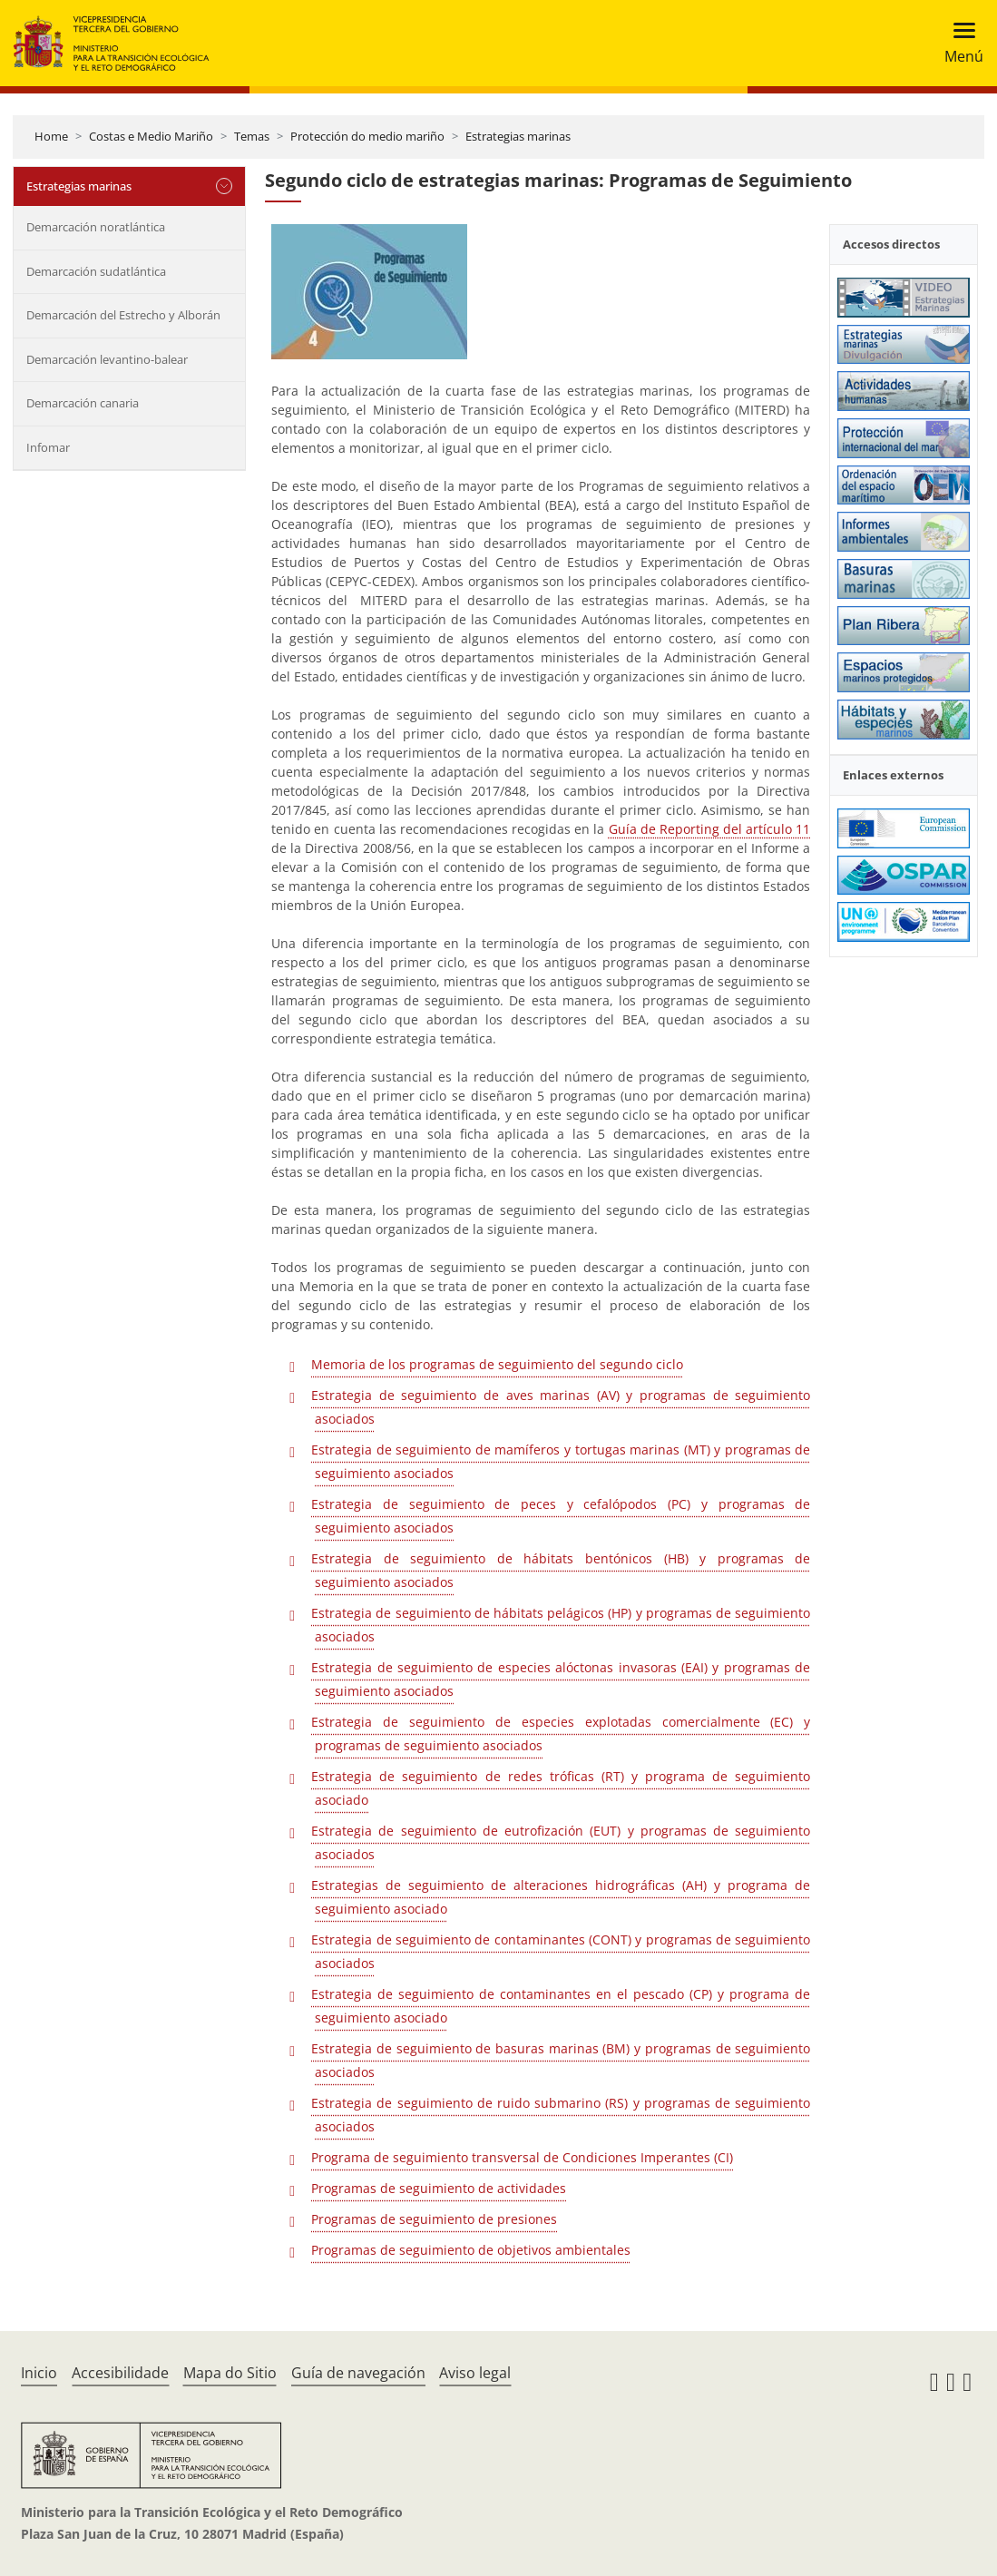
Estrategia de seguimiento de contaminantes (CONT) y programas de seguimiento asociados (560, 1951)
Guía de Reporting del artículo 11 (710, 828)
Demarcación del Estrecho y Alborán (123, 315)
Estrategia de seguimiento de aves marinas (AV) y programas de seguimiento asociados (560, 1406)
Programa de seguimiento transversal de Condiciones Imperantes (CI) (522, 2157)
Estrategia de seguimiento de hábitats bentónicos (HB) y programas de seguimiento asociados (560, 1570)
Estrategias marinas (518, 136)
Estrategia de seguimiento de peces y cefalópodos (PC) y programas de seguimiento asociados (560, 1515)
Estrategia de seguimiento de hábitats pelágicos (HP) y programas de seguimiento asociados (560, 1624)
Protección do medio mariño (367, 136)
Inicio (39, 2373)
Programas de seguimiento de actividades (438, 2188)
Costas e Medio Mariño (151, 136)
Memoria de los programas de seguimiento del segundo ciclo (497, 1364)
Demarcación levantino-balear (107, 359)
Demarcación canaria (82, 403)
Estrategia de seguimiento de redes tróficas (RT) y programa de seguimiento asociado (560, 1788)
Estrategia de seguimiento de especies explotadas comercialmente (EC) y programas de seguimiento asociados (560, 1733)
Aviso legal (475, 2373)
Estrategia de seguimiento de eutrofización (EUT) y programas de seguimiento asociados (560, 1842)
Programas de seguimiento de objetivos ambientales (470, 2249)
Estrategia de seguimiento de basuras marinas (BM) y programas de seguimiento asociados (560, 2060)
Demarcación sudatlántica (96, 271)
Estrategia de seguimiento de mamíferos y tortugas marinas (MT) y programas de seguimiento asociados (560, 1461)
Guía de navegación (358, 2373)
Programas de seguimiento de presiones (434, 2219)
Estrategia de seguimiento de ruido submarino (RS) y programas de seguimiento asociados (560, 2114)
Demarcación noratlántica (95, 227)
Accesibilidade (120, 2373)
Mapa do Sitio (230, 2373)
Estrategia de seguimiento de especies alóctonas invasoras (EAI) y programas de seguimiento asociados (560, 1679)
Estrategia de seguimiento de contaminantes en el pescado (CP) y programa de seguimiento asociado (560, 2005)
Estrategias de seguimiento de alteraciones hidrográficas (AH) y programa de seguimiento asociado (560, 1896)
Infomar (48, 447)
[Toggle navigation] (958, 43)
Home (51, 136)
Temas (251, 136)
